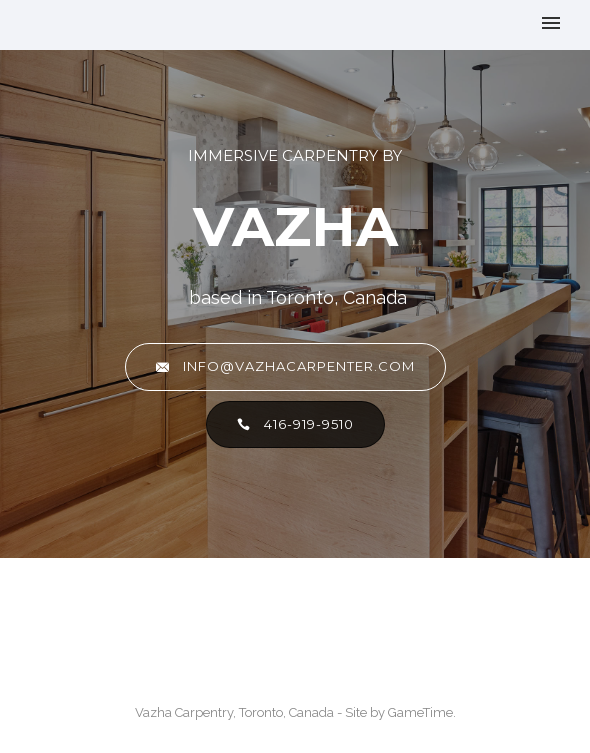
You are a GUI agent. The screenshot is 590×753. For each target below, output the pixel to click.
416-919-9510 (295, 424)
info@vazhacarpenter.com (285, 366)
